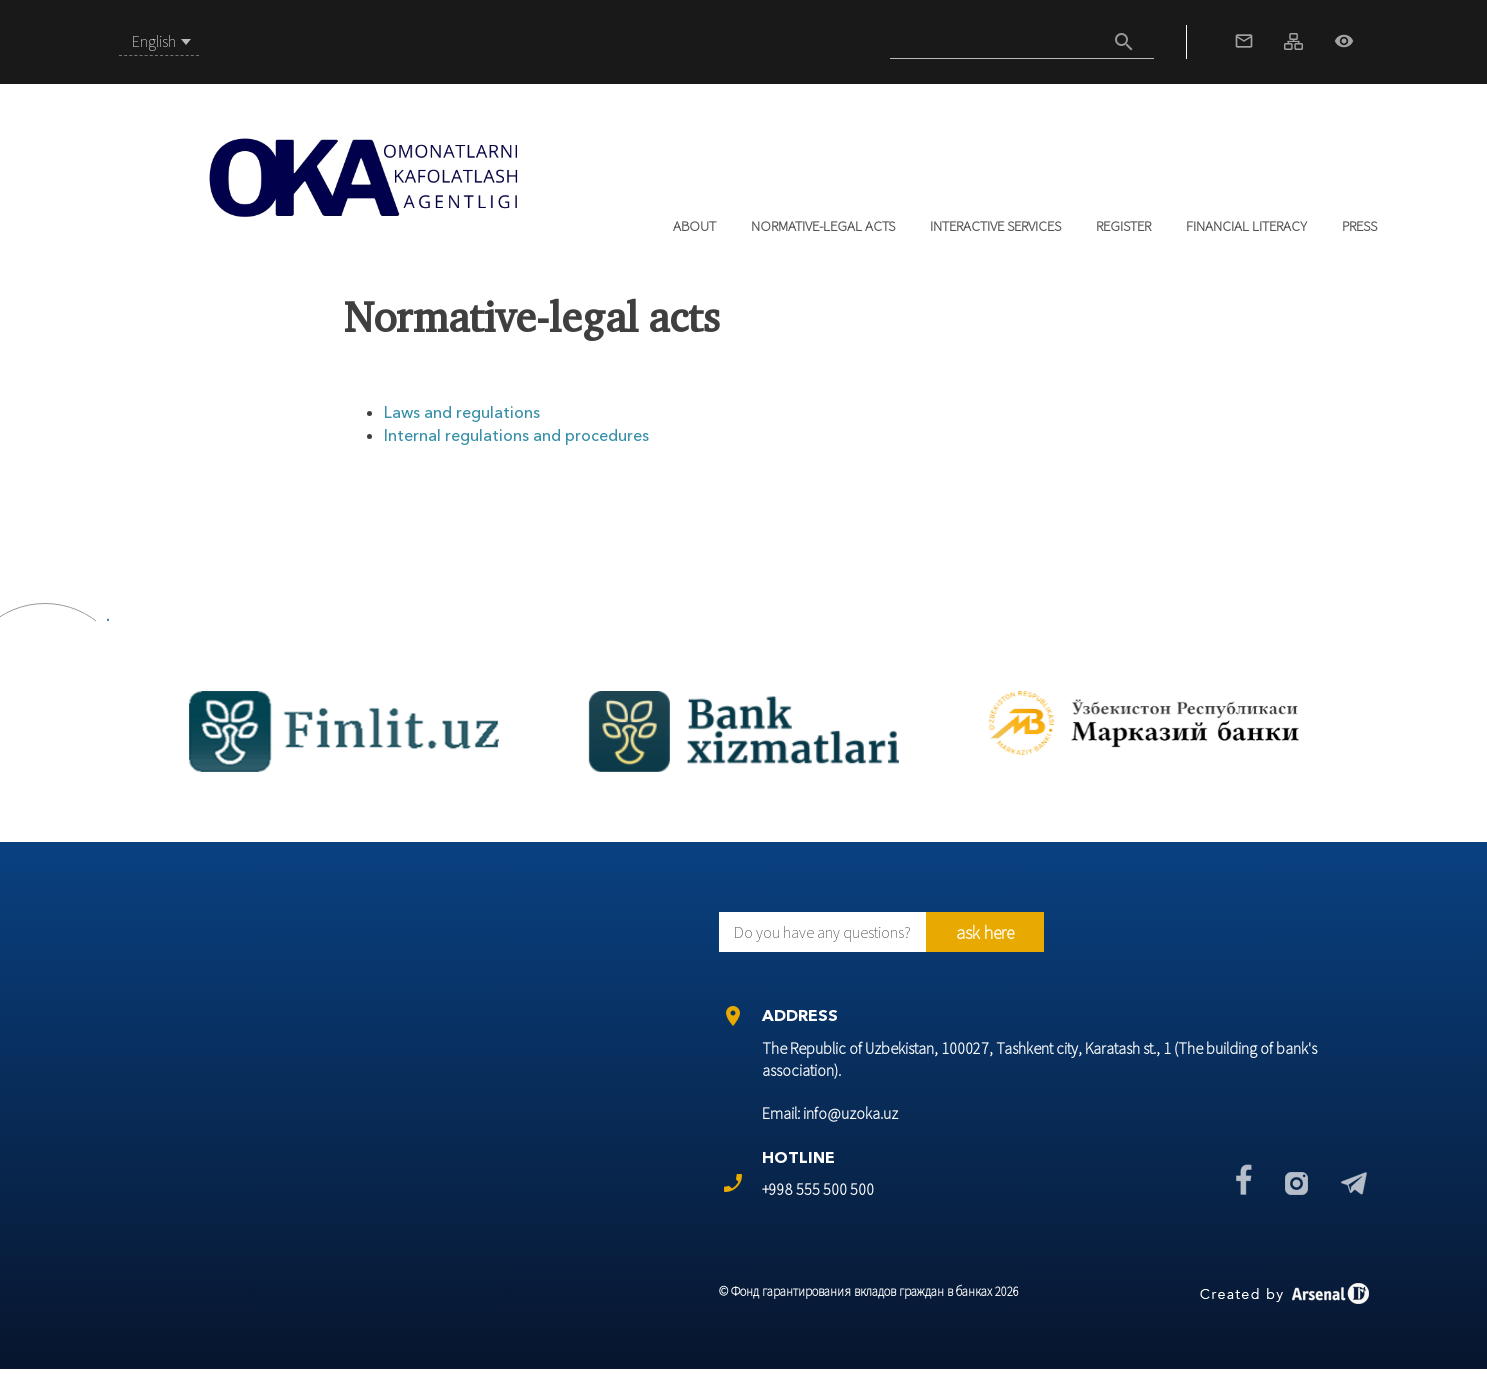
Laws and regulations (462, 412)
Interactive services (995, 225)
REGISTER (1123, 225)
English (154, 41)
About (694, 225)
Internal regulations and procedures (516, 435)
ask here (985, 932)
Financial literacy (1246, 225)
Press (1359, 225)
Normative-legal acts (823, 225)
